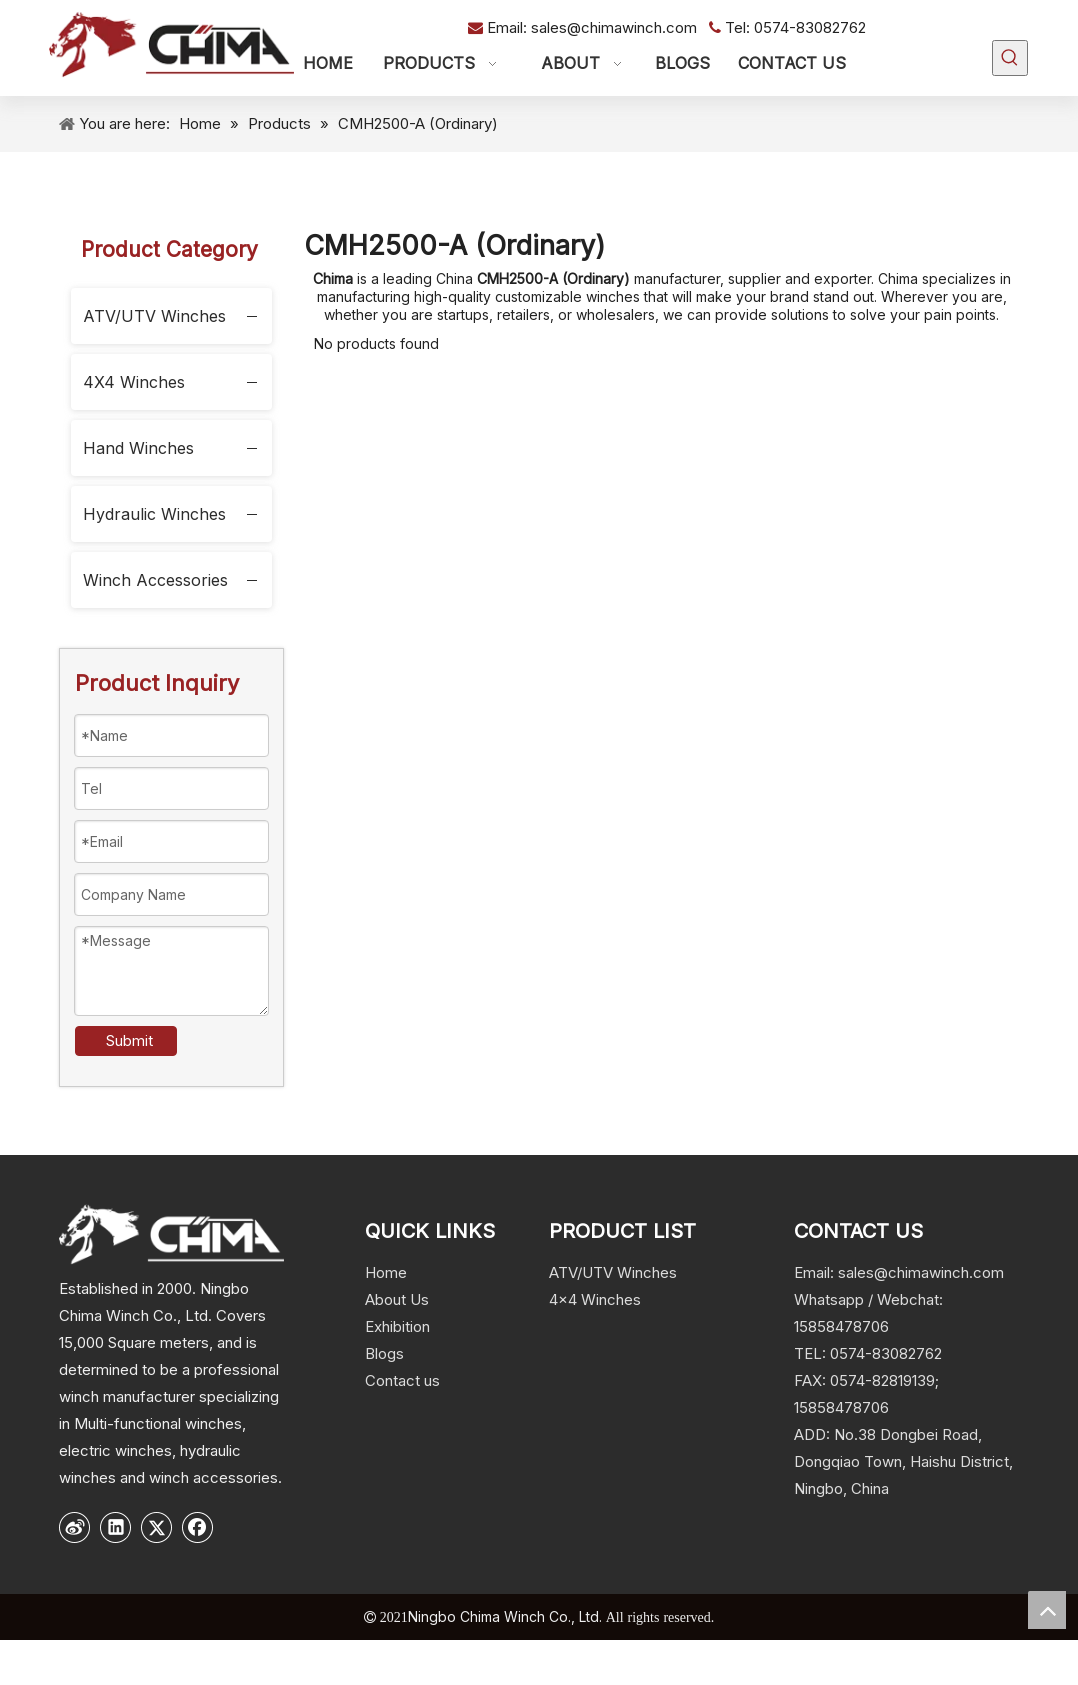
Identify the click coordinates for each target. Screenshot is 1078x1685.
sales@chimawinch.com (616, 27)
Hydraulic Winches (154, 514)
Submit (129, 1040)
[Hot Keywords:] (1010, 58)
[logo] (171, 1234)
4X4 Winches (134, 382)
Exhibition (397, 1326)
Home (386, 1272)
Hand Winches (138, 448)
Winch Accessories (155, 580)
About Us (397, 1299)
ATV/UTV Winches (154, 316)
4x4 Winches (595, 1299)
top (1047, 1610)
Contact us (402, 1380)
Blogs (384, 1353)
